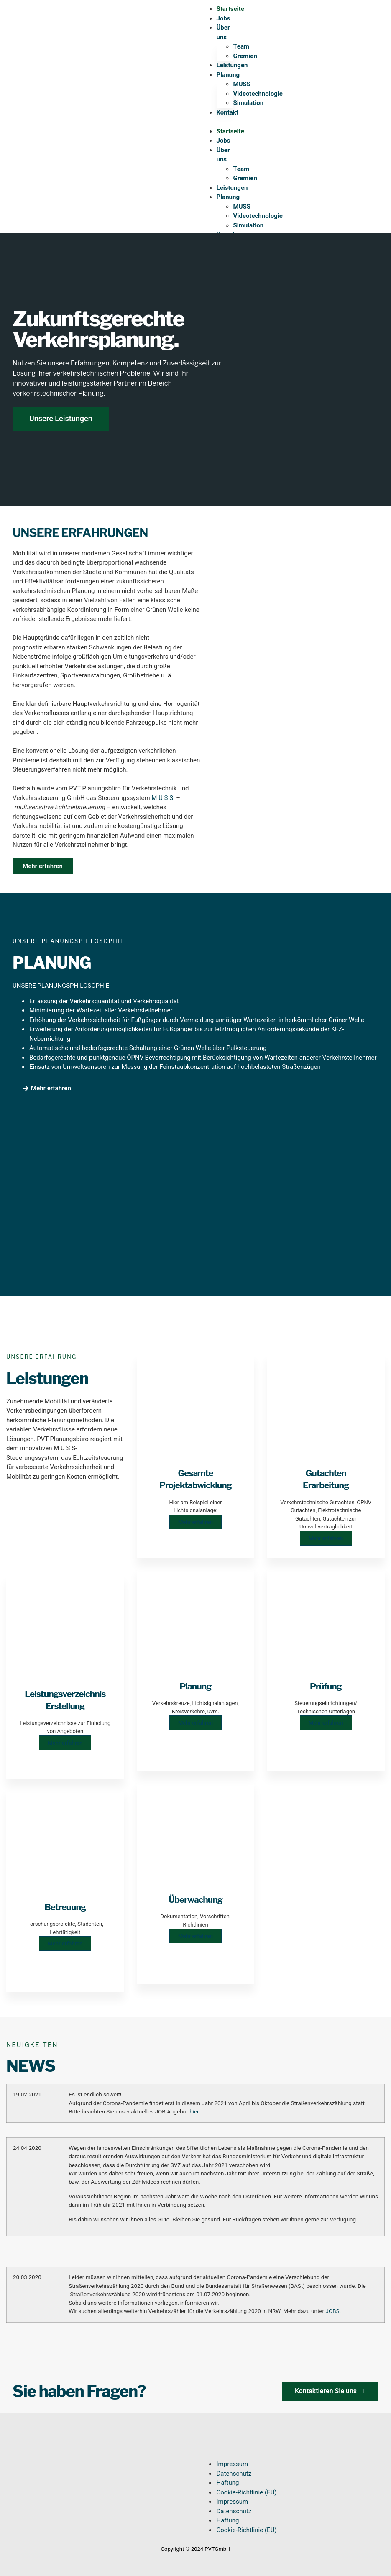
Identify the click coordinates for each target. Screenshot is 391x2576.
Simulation (248, 102)
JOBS (332, 2311)
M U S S (163, 797)
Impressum (232, 2464)
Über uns (223, 32)
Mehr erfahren (65, 1743)
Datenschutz (233, 2473)
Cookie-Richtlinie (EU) (246, 2492)
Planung (228, 74)
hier (193, 2112)
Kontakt (227, 112)
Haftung (227, 2482)
